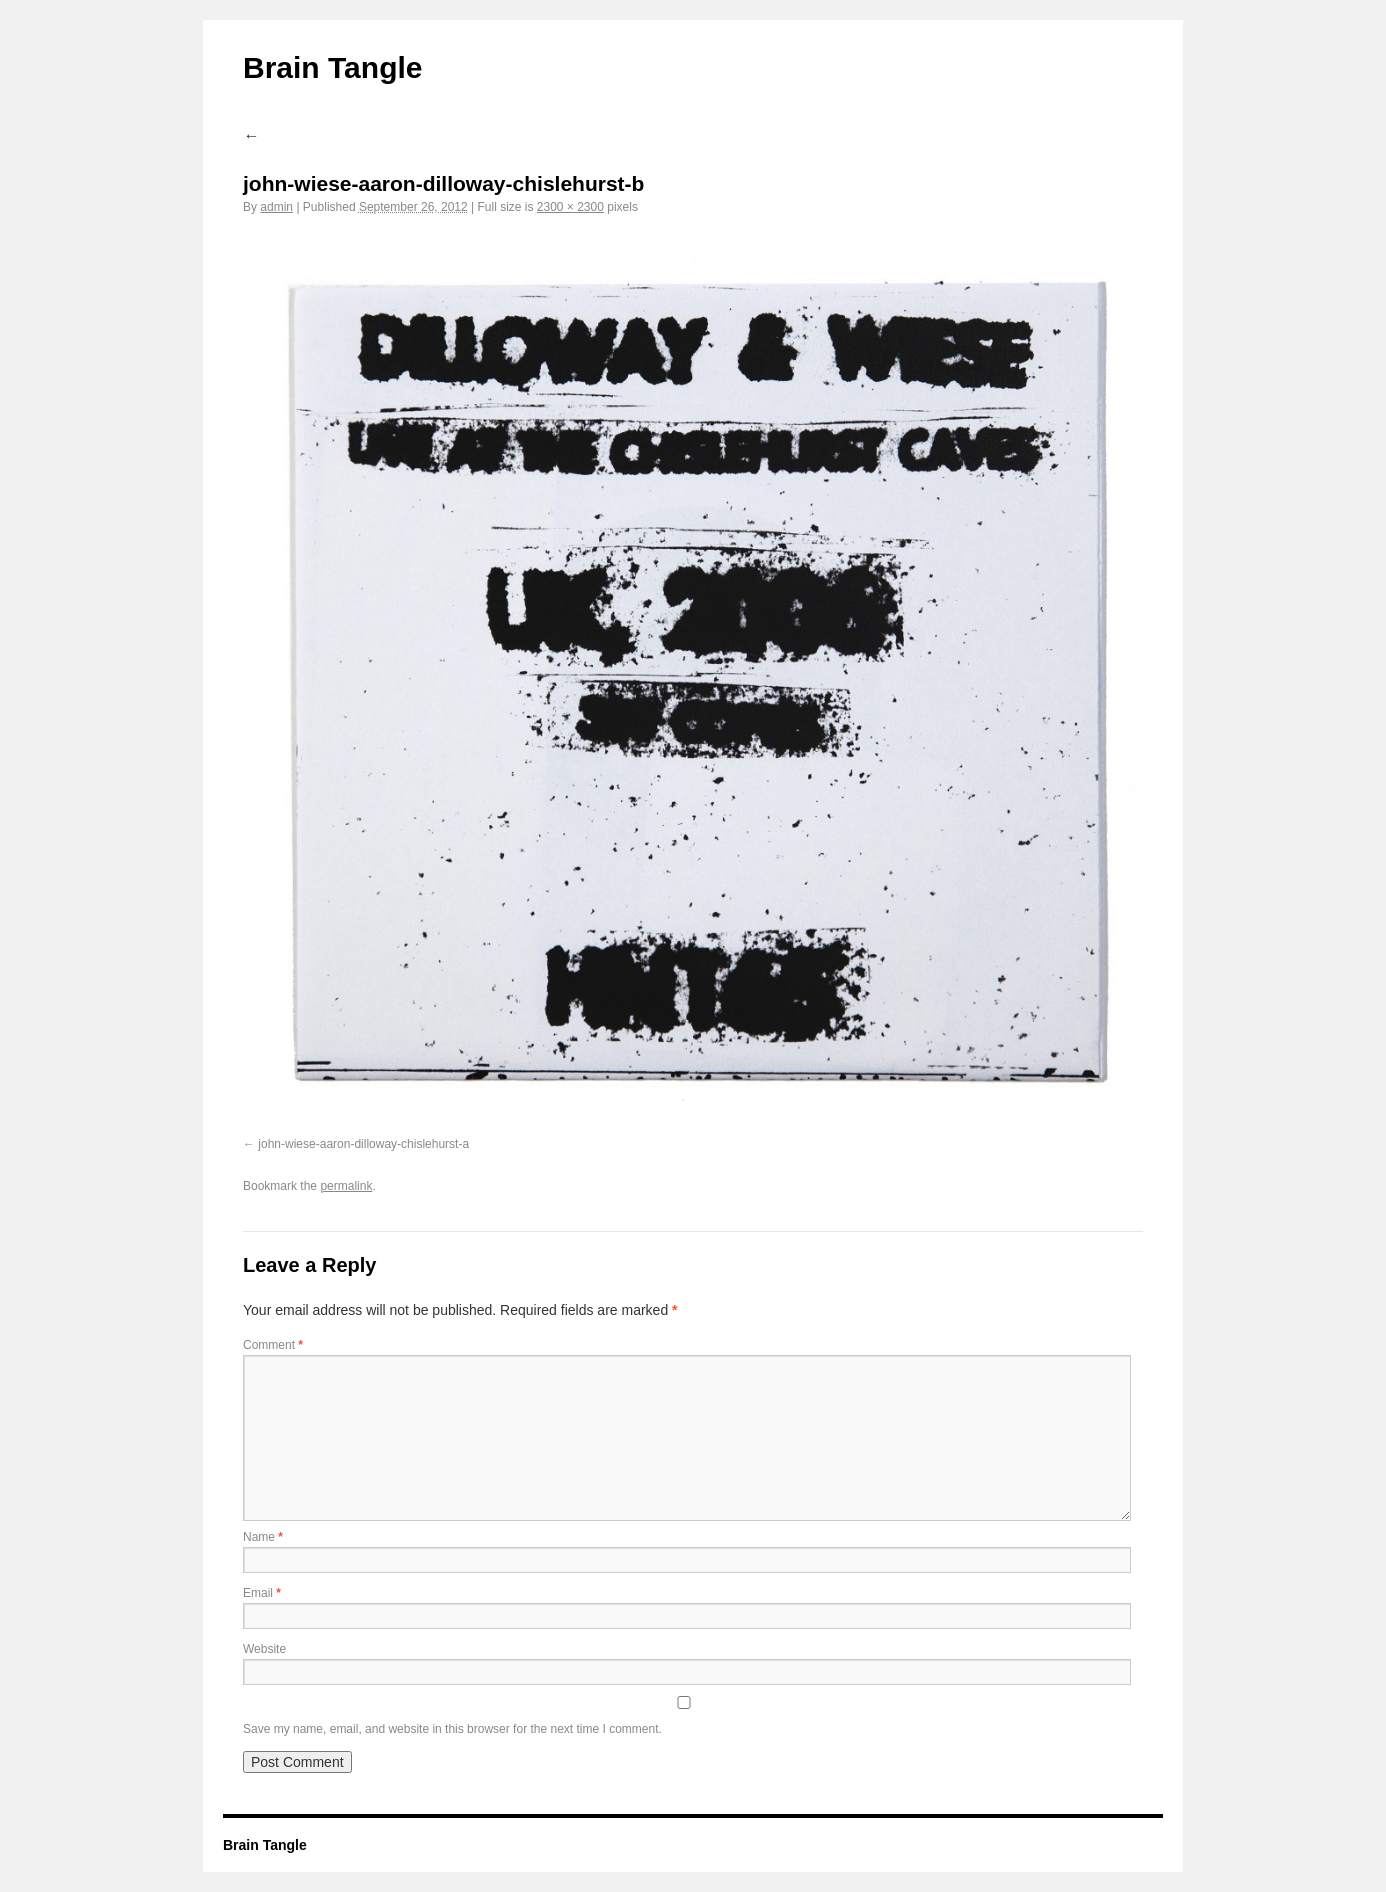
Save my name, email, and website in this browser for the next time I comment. (452, 1729)
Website (264, 1649)
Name (263, 1537)
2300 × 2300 (570, 207)
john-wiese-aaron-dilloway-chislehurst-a (363, 1144)
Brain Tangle (332, 67)
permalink (346, 1186)
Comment (273, 1345)
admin (276, 207)
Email (262, 1593)
